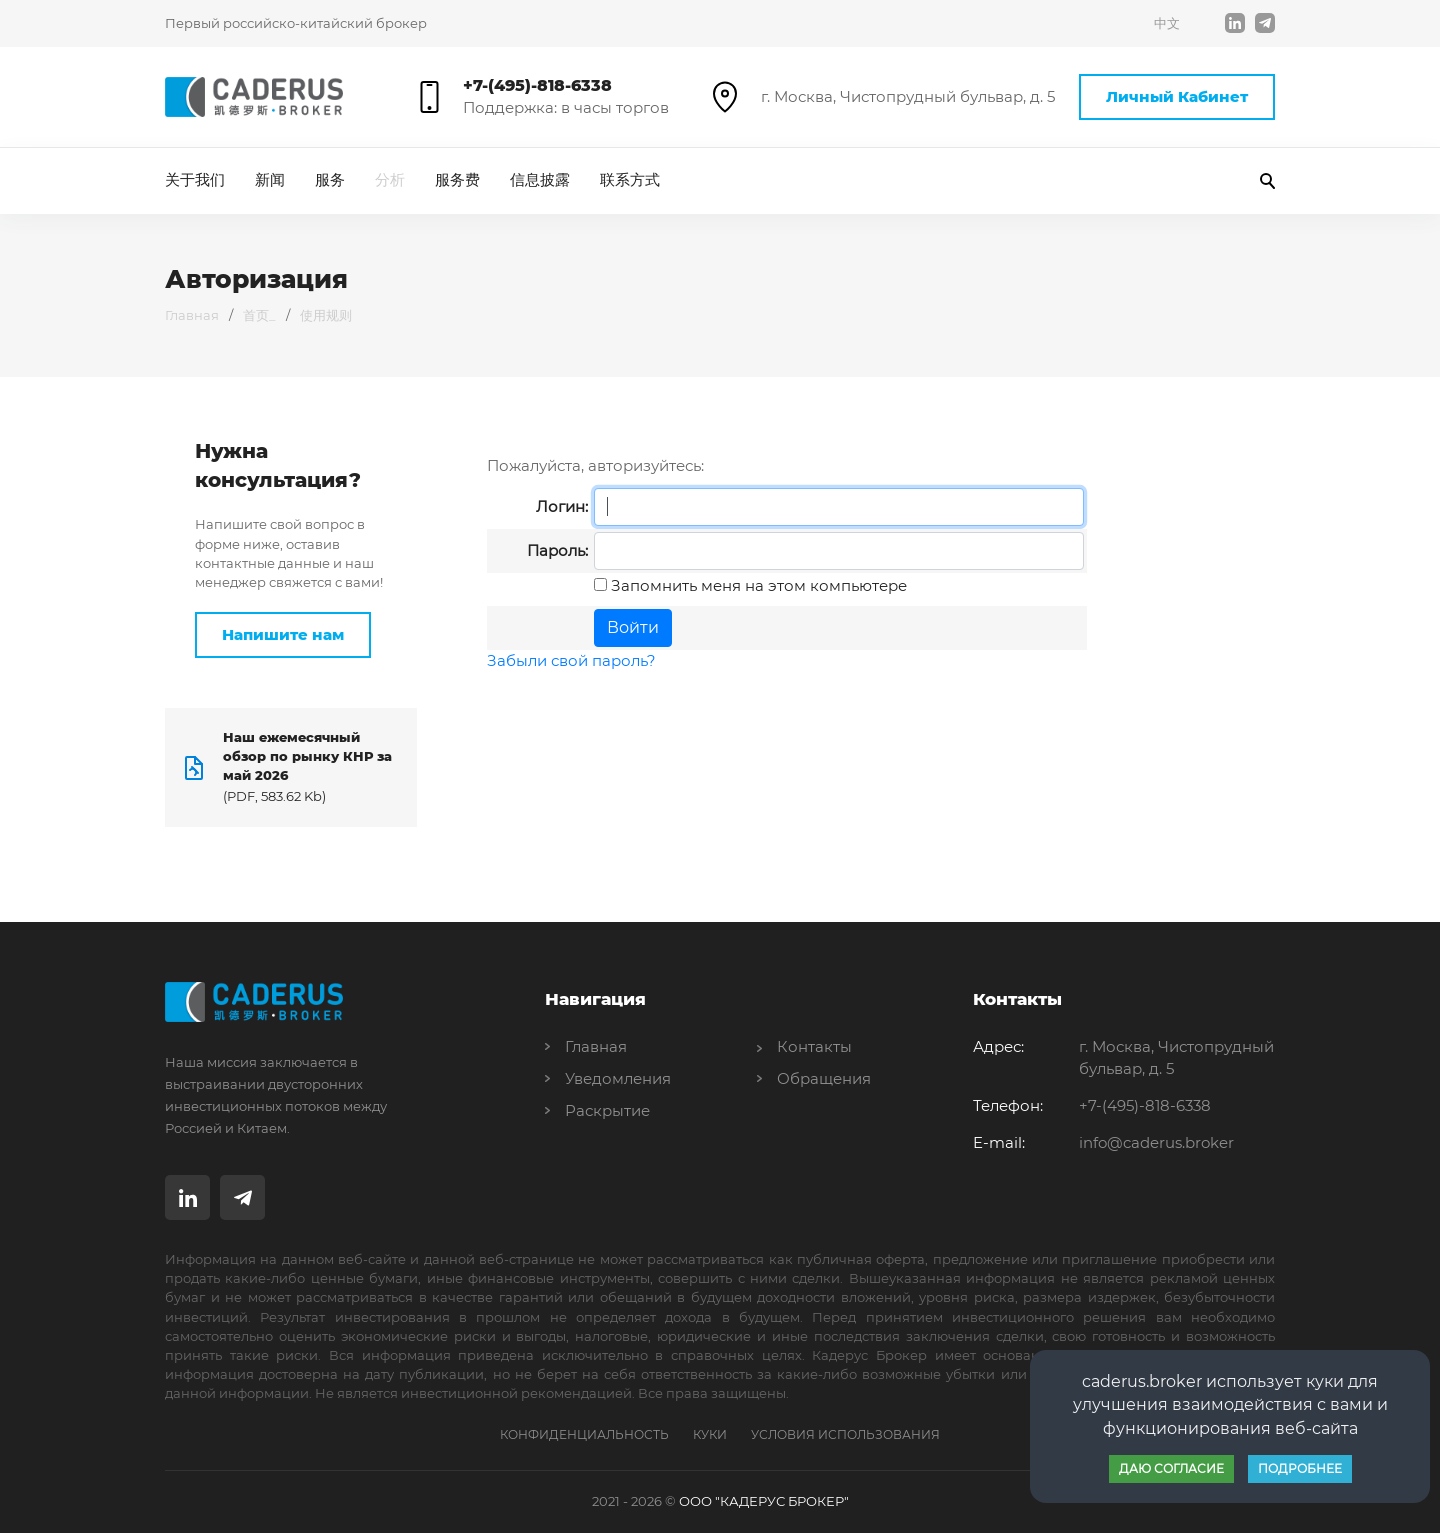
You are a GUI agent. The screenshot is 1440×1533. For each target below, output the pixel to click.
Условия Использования (845, 1434)
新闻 (270, 179)
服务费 (457, 179)
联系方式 (630, 179)
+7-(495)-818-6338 (537, 85)
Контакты (814, 1046)
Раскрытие (607, 1110)
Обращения (824, 1078)
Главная (192, 315)
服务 (330, 179)
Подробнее (1300, 1468)
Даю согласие (1171, 1468)
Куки (710, 1434)
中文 (1167, 23)
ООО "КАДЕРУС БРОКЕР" (764, 1501)
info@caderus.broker (1156, 1142)
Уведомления (618, 1078)
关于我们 (195, 179)
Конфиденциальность (584, 1434)
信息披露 (540, 179)
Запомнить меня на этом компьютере (757, 585)
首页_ (259, 315)
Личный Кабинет (1177, 96)
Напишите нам (283, 634)
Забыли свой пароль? (571, 660)
